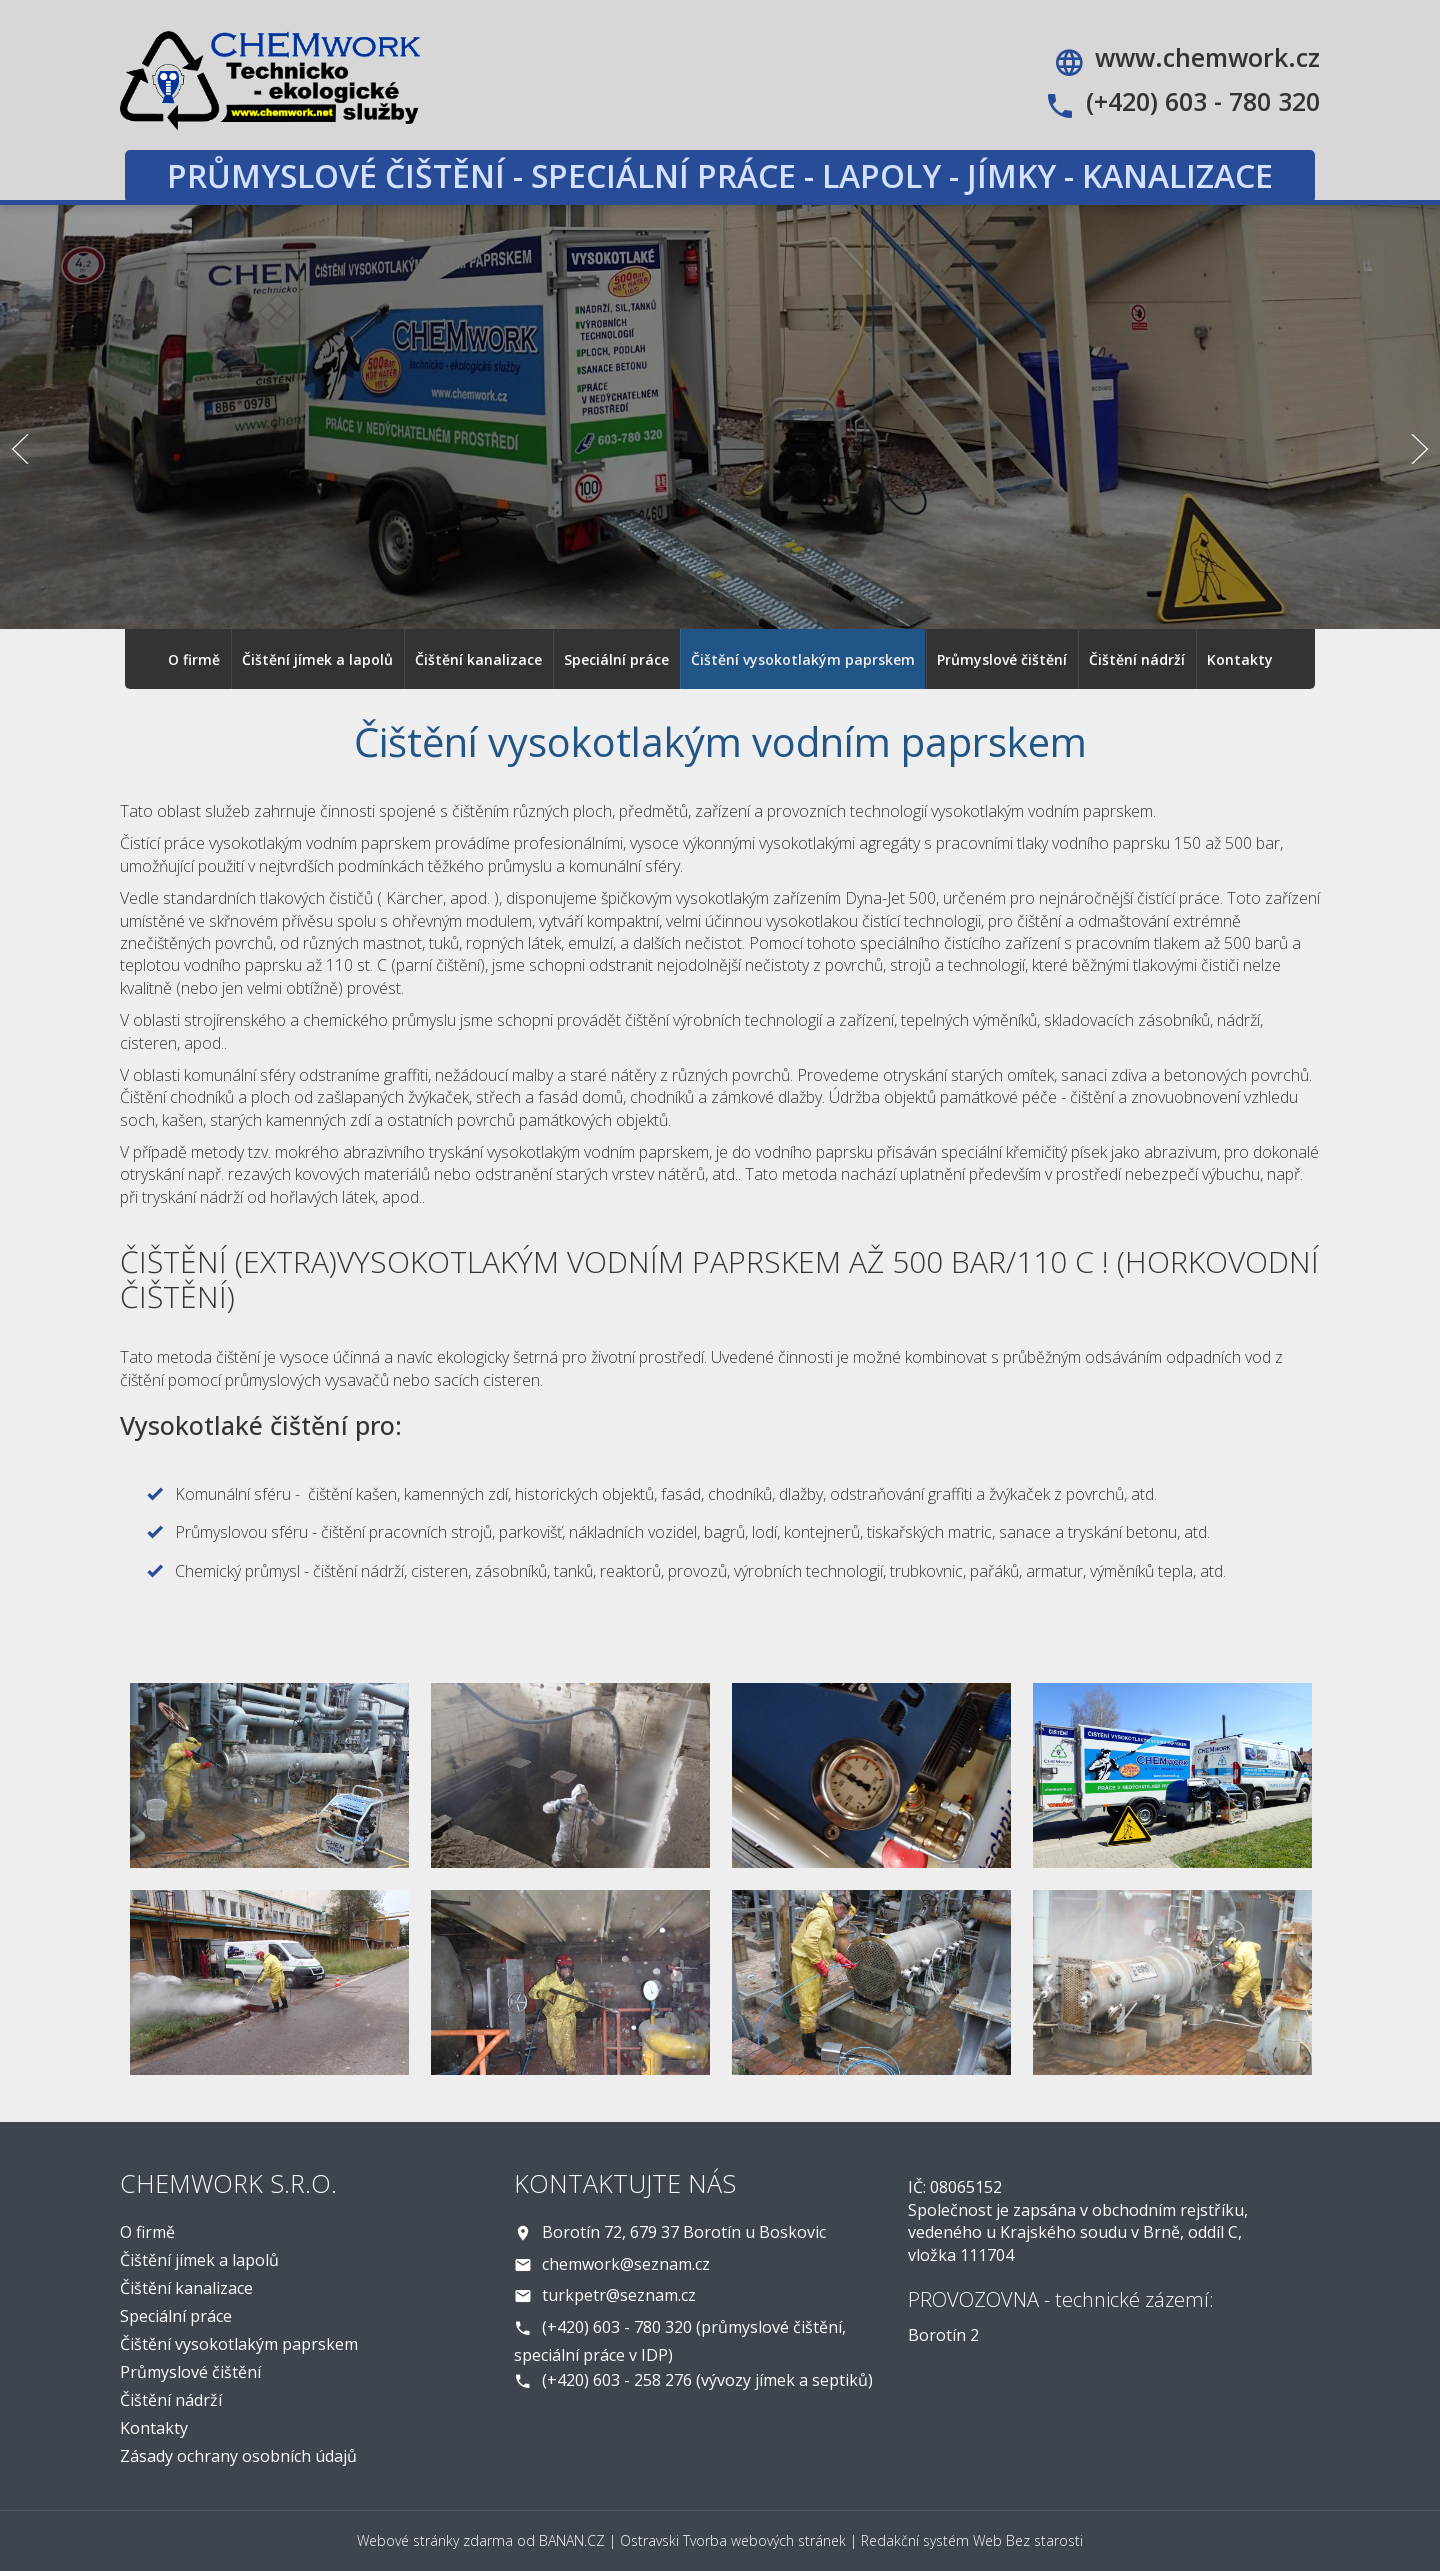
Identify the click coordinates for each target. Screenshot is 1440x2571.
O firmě (194, 659)
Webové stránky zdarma (435, 2540)
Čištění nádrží (1137, 659)
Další (1420, 449)
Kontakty (1240, 659)
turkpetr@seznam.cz (619, 2295)
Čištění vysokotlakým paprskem (803, 659)
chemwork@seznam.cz (626, 2264)
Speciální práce (616, 659)
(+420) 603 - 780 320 (1203, 101)
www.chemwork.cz (1207, 57)
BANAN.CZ (572, 2540)
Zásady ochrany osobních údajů (238, 2456)
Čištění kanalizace (478, 659)
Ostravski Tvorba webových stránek (733, 2540)
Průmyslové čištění (1002, 659)
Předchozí (20, 449)
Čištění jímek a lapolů (317, 659)
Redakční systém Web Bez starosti (972, 2540)
